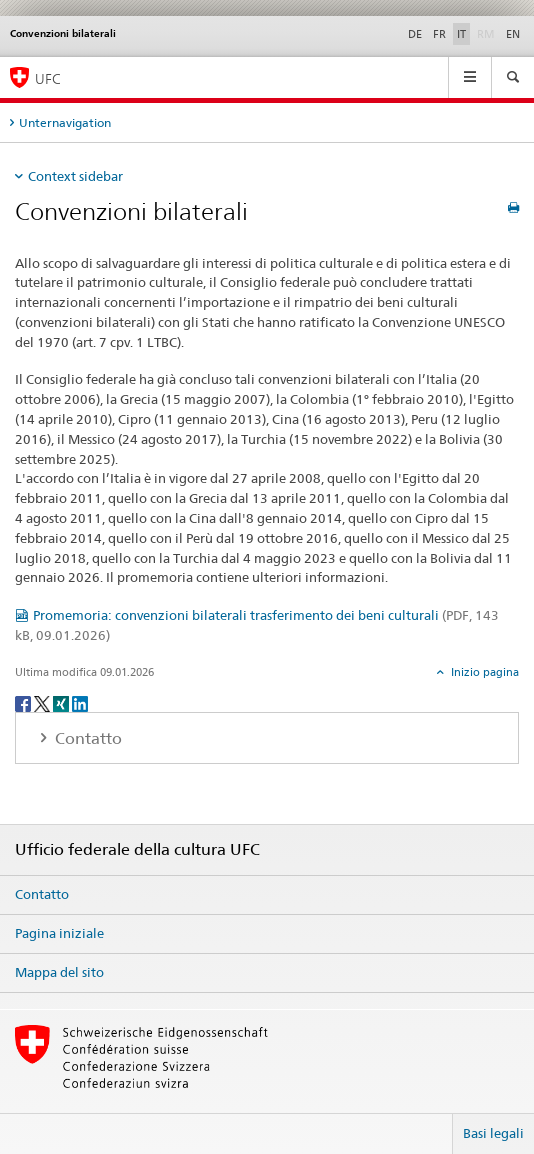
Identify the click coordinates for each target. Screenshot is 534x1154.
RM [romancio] (488, 33)
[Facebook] (24, 702)
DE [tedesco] (415, 34)
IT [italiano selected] (461, 34)
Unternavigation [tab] (65, 122)
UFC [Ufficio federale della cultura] (48, 78)
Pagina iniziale (59, 933)
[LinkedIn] (80, 702)
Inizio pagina (483, 672)
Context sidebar (75, 176)
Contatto (42, 894)
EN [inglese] (513, 34)
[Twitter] (43, 702)
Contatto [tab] (86, 738)
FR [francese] (439, 34)
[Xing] (62, 702)
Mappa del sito (59, 972)
